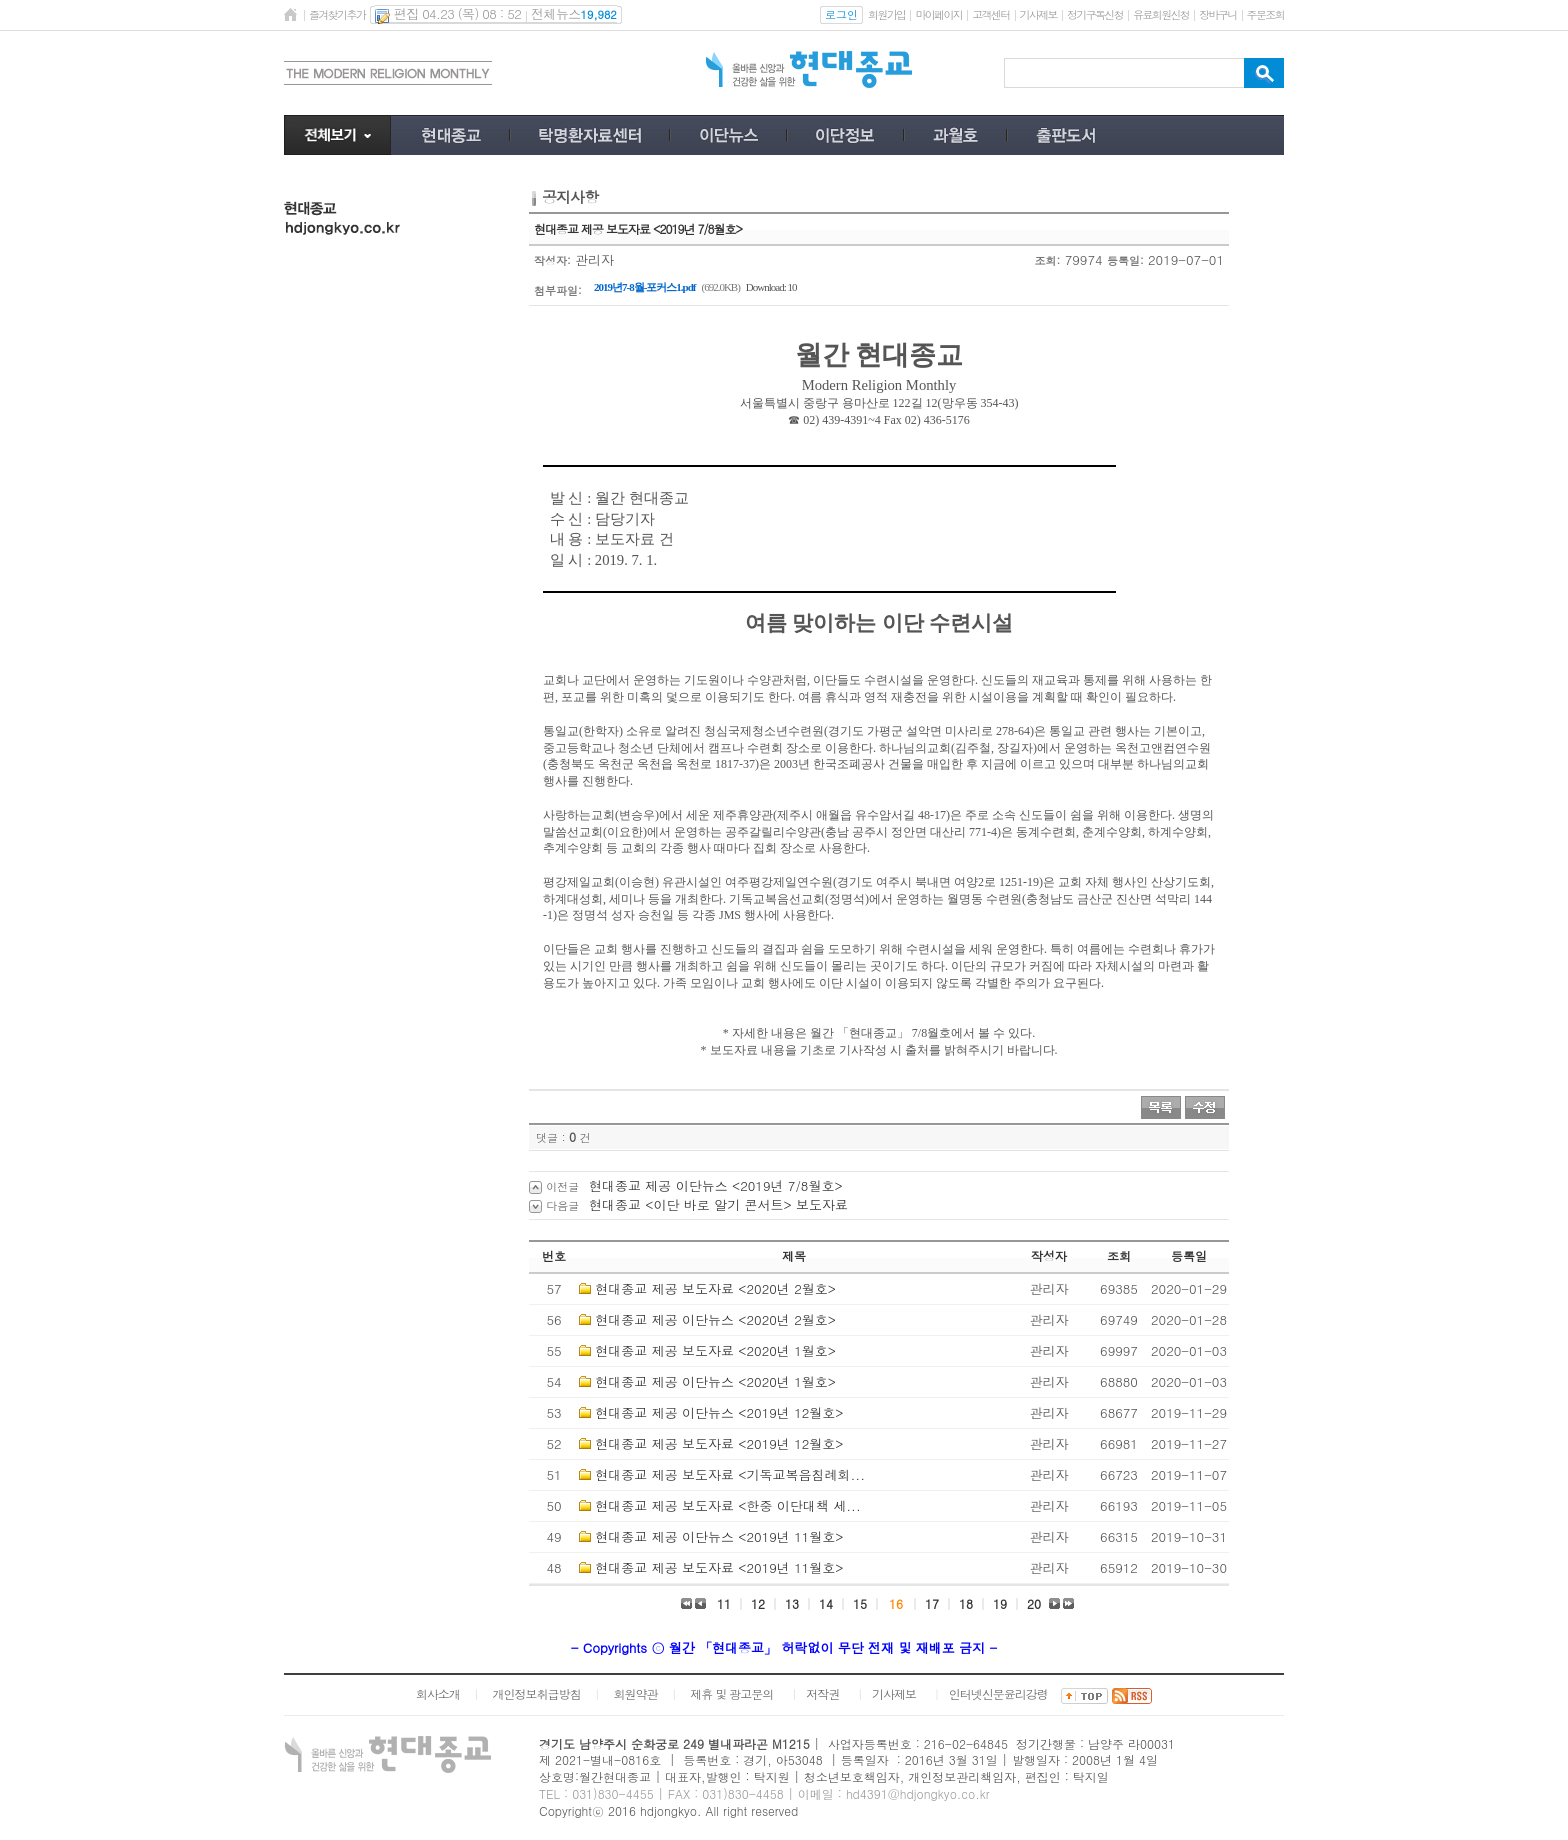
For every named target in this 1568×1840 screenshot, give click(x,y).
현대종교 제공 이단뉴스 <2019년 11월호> (719, 1536)
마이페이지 (938, 14)
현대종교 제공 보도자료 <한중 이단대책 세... (727, 1505)
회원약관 (635, 1693)
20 (1034, 1603)
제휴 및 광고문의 (731, 1693)
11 (724, 1603)
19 (1000, 1603)
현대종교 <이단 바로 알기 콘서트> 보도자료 (718, 1204)
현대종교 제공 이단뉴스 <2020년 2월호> (715, 1319)
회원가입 (886, 14)
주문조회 (1265, 14)
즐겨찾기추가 (337, 14)
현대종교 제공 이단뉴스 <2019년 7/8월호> (716, 1185)
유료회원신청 (1161, 14)
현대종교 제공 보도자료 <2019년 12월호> (719, 1443)
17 (932, 1603)
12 (758, 1603)
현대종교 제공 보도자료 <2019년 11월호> (719, 1567)
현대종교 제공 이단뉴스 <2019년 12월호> (719, 1412)
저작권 (822, 1693)
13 (792, 1603)
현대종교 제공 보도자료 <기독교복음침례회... (730, 1474)
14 (826, 1603)
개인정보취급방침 (537, 1693)
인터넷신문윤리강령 (998, 1693)
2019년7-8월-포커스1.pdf (644, 287)
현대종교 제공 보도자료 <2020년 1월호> (715, 1350)
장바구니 (1217, 14)
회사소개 (438, 1693)
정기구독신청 (1095, 14)
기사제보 (1038, 14)
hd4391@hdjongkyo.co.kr (918, 1793)
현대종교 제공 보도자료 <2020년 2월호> (715, 1288)
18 (966, 1603)
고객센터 (990, 14)
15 (860, 1603)
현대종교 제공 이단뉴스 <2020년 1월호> (715, 1381)
